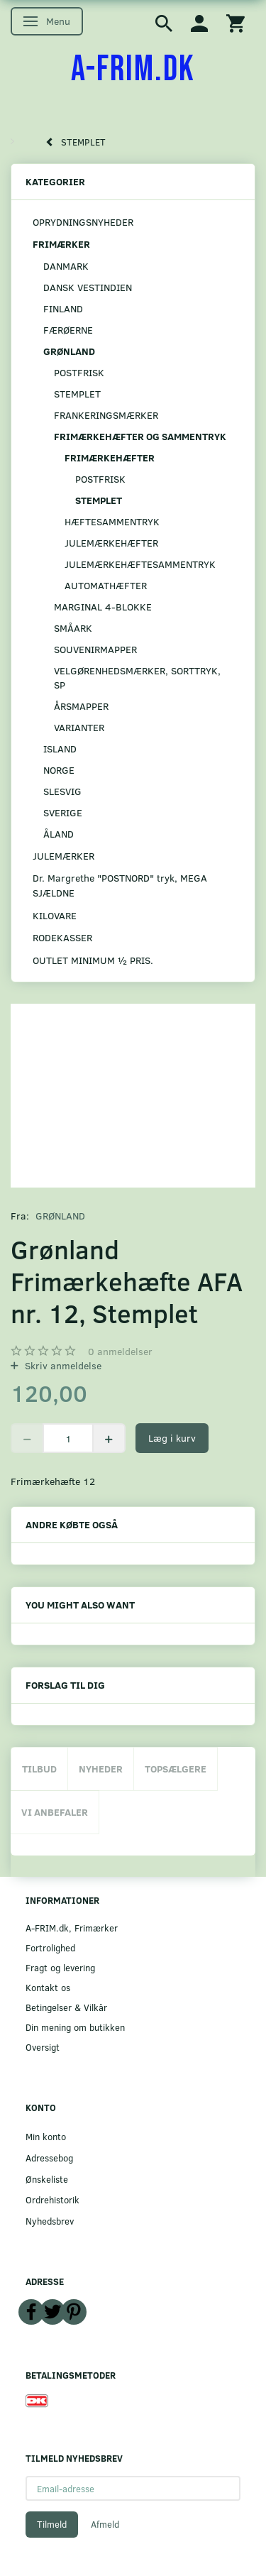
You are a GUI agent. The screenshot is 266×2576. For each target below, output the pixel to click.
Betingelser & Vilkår (66, 2007)
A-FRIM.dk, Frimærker (72, 1928)
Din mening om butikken (75, 2027)
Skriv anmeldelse (61, 1365)
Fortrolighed (50, 1947)
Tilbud (39, 1768)
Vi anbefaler (54, 1812)
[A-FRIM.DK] (133, 69)
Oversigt (43, 2047)
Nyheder (101, 1768)
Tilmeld (52, 2524)
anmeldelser (120, 1351)
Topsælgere (175, 1768)
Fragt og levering (60, 1967)
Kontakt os (48, 1987)
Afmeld (105, 2524)
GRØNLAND (60, 1215)
